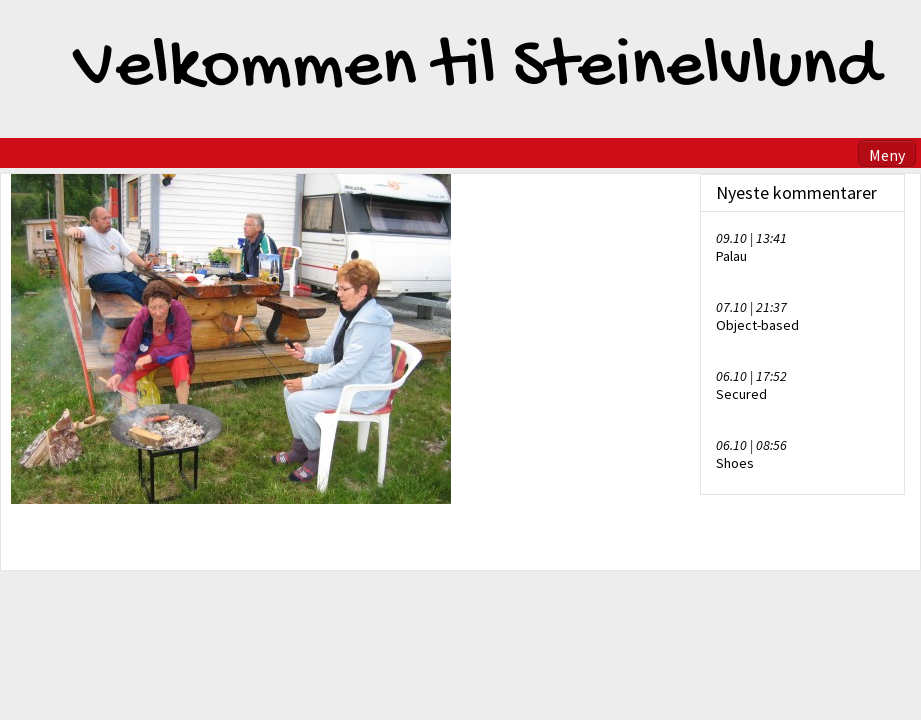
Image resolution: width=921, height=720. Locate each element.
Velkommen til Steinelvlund (477, 69)
